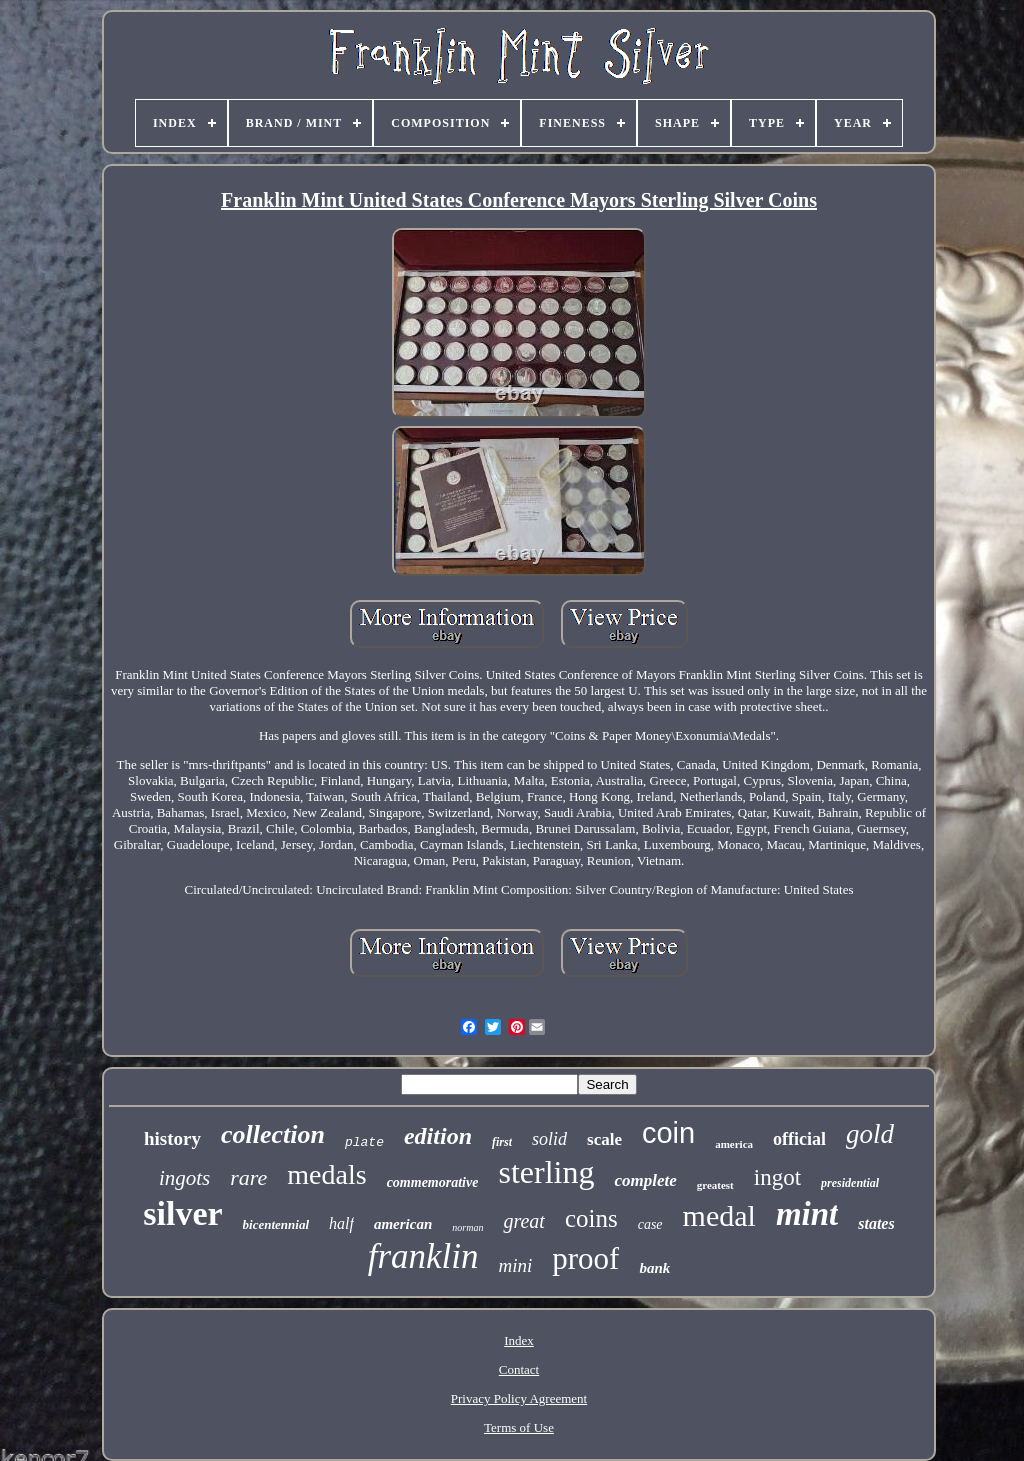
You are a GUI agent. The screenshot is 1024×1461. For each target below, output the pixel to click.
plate (364, 1142)
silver (182, 1213)
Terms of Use (519, 1427)
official (799, 1139)
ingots (184, 1178)
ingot (777, 1177)
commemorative (433, 1182)
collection (273, 1134)
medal (719, 1215)
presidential (850, 1183)
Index (519, 1340)
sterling (546, 1172)
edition (438, 1136)
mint (807, 1214)
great (523, 1221)
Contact (519, 1369)
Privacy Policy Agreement (519, 1398)
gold (870, 1134)
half (341, 1223)
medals (326, 1174)
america (734, 1144)
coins (591, 1218)
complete (645, 1180)
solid (549, 1139)
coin (668, 1133)
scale (604, 1139)
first (502, 1142)
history (172, 1138)
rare (248, 1177)
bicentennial (276, 1224)
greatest (715, 1185)
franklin (423, 1256)
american (403, 1224)
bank (654, 1268)
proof (585, 1258)
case (650, 1224)
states (876, 1223)
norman (467, 1227)
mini (516, 1265)
